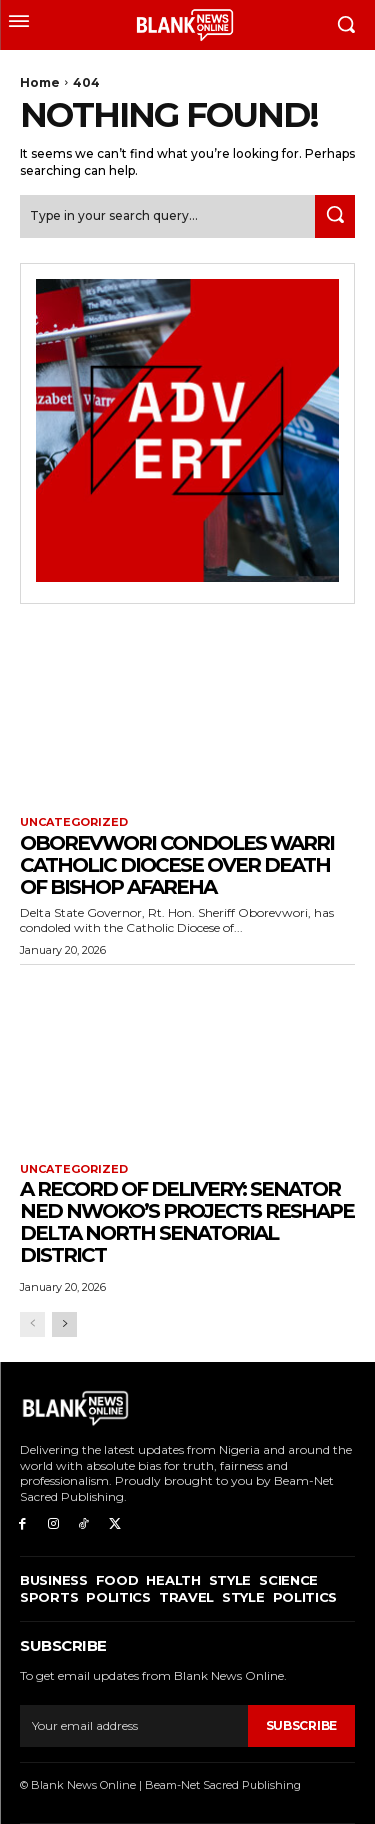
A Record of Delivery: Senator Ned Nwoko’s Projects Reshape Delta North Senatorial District (187, 1222)
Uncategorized (74, 822)
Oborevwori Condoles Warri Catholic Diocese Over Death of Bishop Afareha (177, 865)
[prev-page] (32, 1324)
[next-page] (64, 1324)
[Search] (335, 216)
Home (40, 82)
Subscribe (301, 1725)
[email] (134, 1726)
